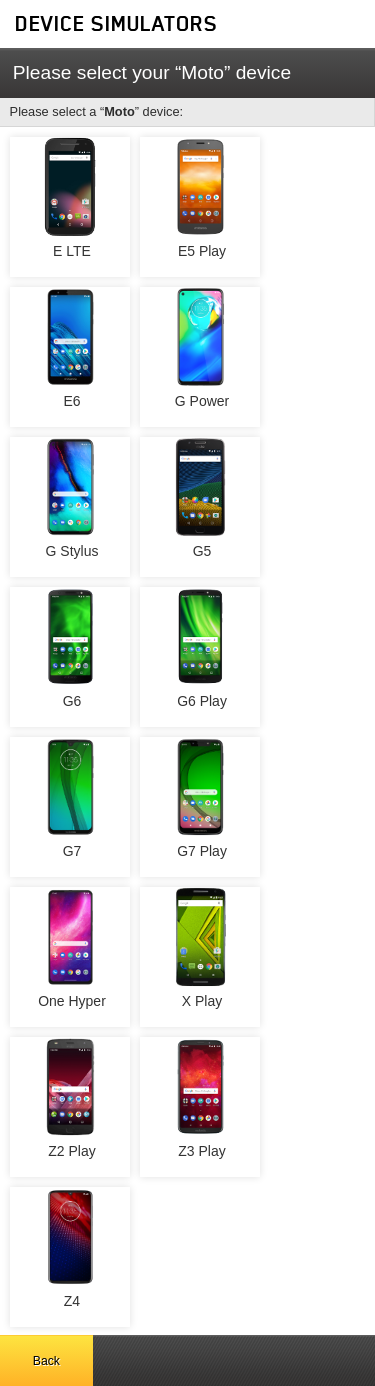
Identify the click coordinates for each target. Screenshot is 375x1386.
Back (46, 1361)
